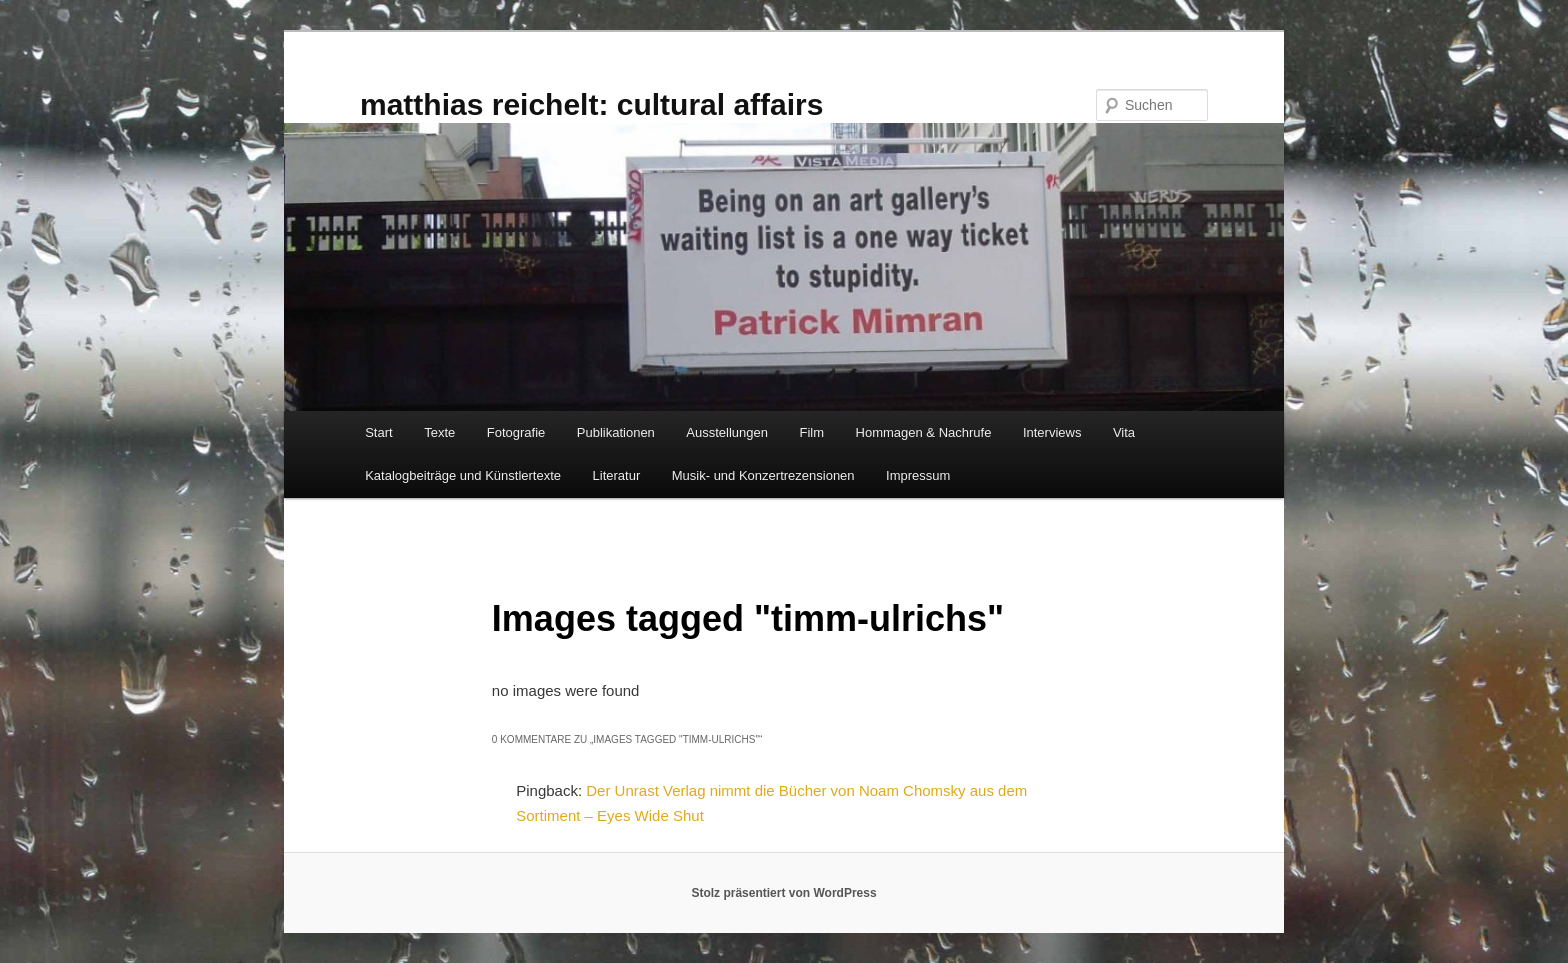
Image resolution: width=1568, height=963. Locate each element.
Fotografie (516, 432)
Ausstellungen (727, 432)
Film (812, 432)
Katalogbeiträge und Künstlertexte (463, 475)
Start (378, 432)
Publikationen (616, 432)
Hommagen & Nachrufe (924, 432)
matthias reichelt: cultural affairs (591, 104)
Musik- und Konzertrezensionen (763, 475)
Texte (439, 432)
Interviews (1052, 432)
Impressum (918, 475)
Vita (1124, 432)
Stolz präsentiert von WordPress (783, 893)
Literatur (617, 475)
